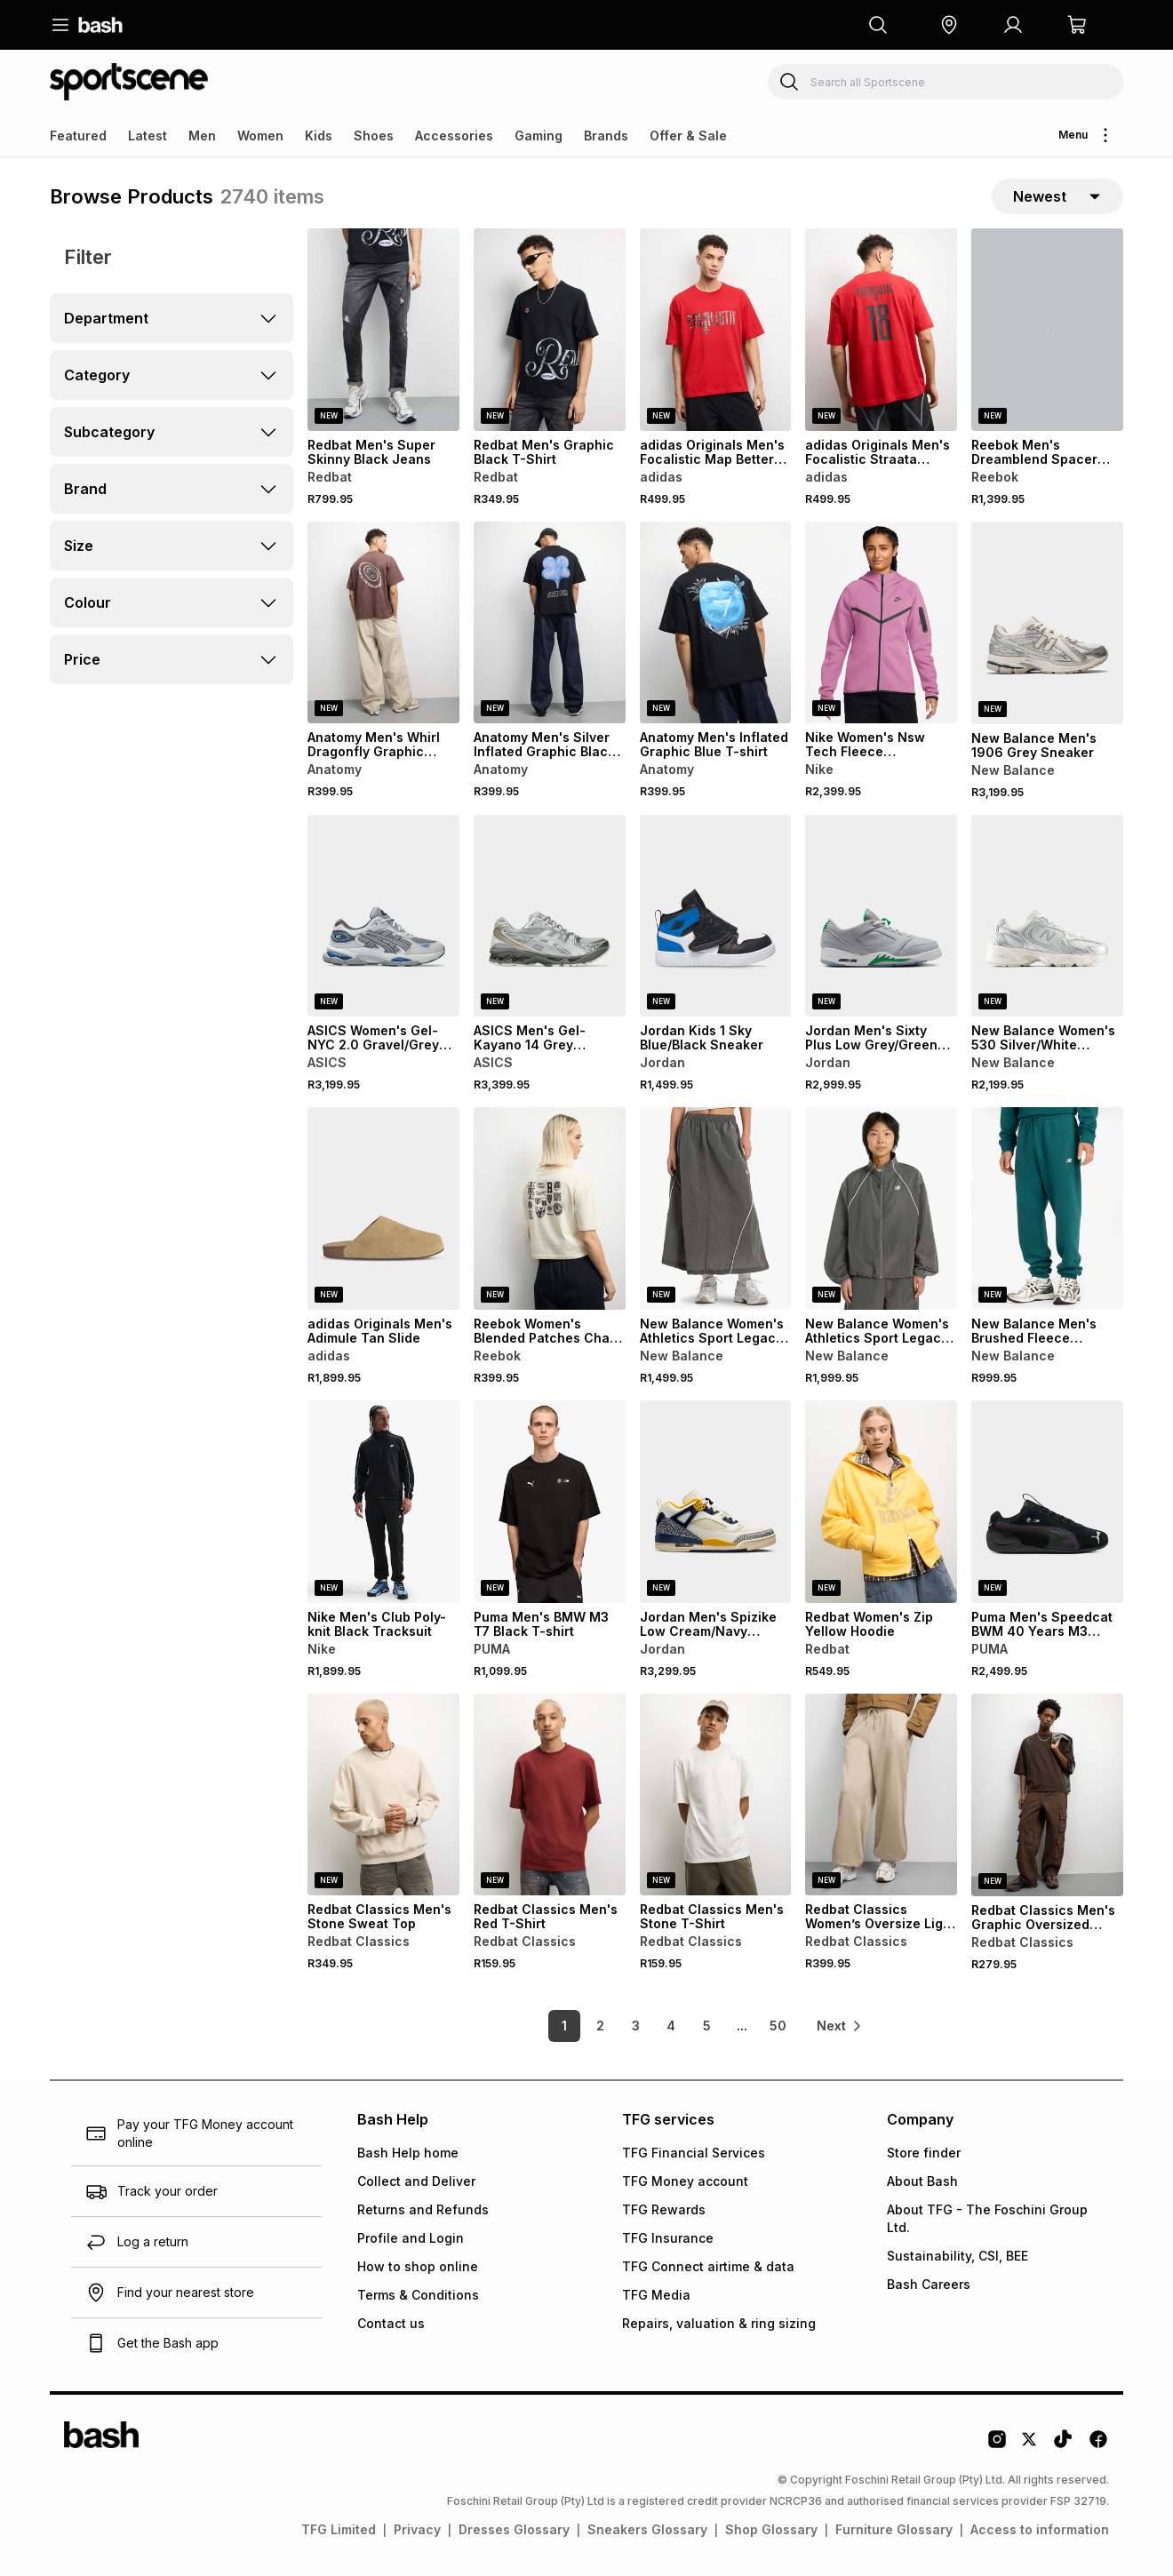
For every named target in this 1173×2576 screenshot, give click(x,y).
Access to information (1039, 2529)
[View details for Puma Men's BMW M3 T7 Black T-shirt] (550, 1501)
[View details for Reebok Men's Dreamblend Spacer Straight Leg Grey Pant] (1047, 329)
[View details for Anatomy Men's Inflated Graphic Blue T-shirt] (716, 623)
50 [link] (778, 2025)
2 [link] (600, 2025)
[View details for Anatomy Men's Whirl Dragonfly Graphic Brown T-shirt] (383, 623)
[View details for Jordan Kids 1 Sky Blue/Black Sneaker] (716, 916)
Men (202, 135)
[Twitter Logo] (1030, 2445)
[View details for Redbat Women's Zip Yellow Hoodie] (881, 1501)
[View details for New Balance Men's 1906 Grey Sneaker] (1047, 623)
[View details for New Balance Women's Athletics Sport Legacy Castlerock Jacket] (881, 1208)
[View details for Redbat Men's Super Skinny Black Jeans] (383, 329)
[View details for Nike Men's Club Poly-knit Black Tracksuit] (383, 1501)
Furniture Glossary (894, 2529)
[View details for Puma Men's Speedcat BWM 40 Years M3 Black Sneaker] (1047, 1501)
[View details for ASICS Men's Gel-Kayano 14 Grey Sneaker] (550, 916)
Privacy (417, 2529)
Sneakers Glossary (647, 2529)
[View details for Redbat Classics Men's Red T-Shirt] (550, 1795)
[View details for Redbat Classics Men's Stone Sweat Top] (383, 1795)
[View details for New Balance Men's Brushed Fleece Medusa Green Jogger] (1047, 1208)
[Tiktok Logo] (1062, 2445)
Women (260, 135)
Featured (78, 135)
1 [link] (564, 2025)
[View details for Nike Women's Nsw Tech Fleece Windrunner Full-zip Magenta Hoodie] (881, 623)
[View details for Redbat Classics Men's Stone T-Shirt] (716, 1795)
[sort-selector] (1057, 196)
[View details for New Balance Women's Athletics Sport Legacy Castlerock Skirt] (716, 1208)
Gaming (539, 135)
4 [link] (670, 2025)
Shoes (374, 135)
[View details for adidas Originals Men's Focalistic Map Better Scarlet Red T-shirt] (716, 329)
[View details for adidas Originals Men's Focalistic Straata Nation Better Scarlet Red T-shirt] (881, 329)
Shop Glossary (771, 2529)
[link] (839, 2026)
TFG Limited (338, 2529)
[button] (949, 25)
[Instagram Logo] (997, 2445)
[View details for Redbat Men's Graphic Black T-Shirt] (550, 329)
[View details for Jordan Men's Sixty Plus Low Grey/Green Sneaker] (881, 916)
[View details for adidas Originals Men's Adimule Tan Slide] (383, 1208)
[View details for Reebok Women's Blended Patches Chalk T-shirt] (550, 1208)
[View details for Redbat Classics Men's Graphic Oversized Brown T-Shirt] (1047, 1795)
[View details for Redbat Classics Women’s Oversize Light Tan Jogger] (881, 1795)
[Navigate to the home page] (100, 25)
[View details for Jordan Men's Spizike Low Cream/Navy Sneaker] (716, 1501)
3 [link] (636, 2025)
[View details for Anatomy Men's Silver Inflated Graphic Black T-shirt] (550, 623)
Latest (147, 135)
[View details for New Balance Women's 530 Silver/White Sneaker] (1047, 916)
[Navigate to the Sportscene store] (129, 81)
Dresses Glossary (514, 2529)
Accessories (454, 135)
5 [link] (707, 2025)
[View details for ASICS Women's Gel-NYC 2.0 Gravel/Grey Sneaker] (383, 916)
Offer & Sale (688, 135)
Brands (606, 135)
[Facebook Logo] (1098, 2445)
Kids (318, 135)
